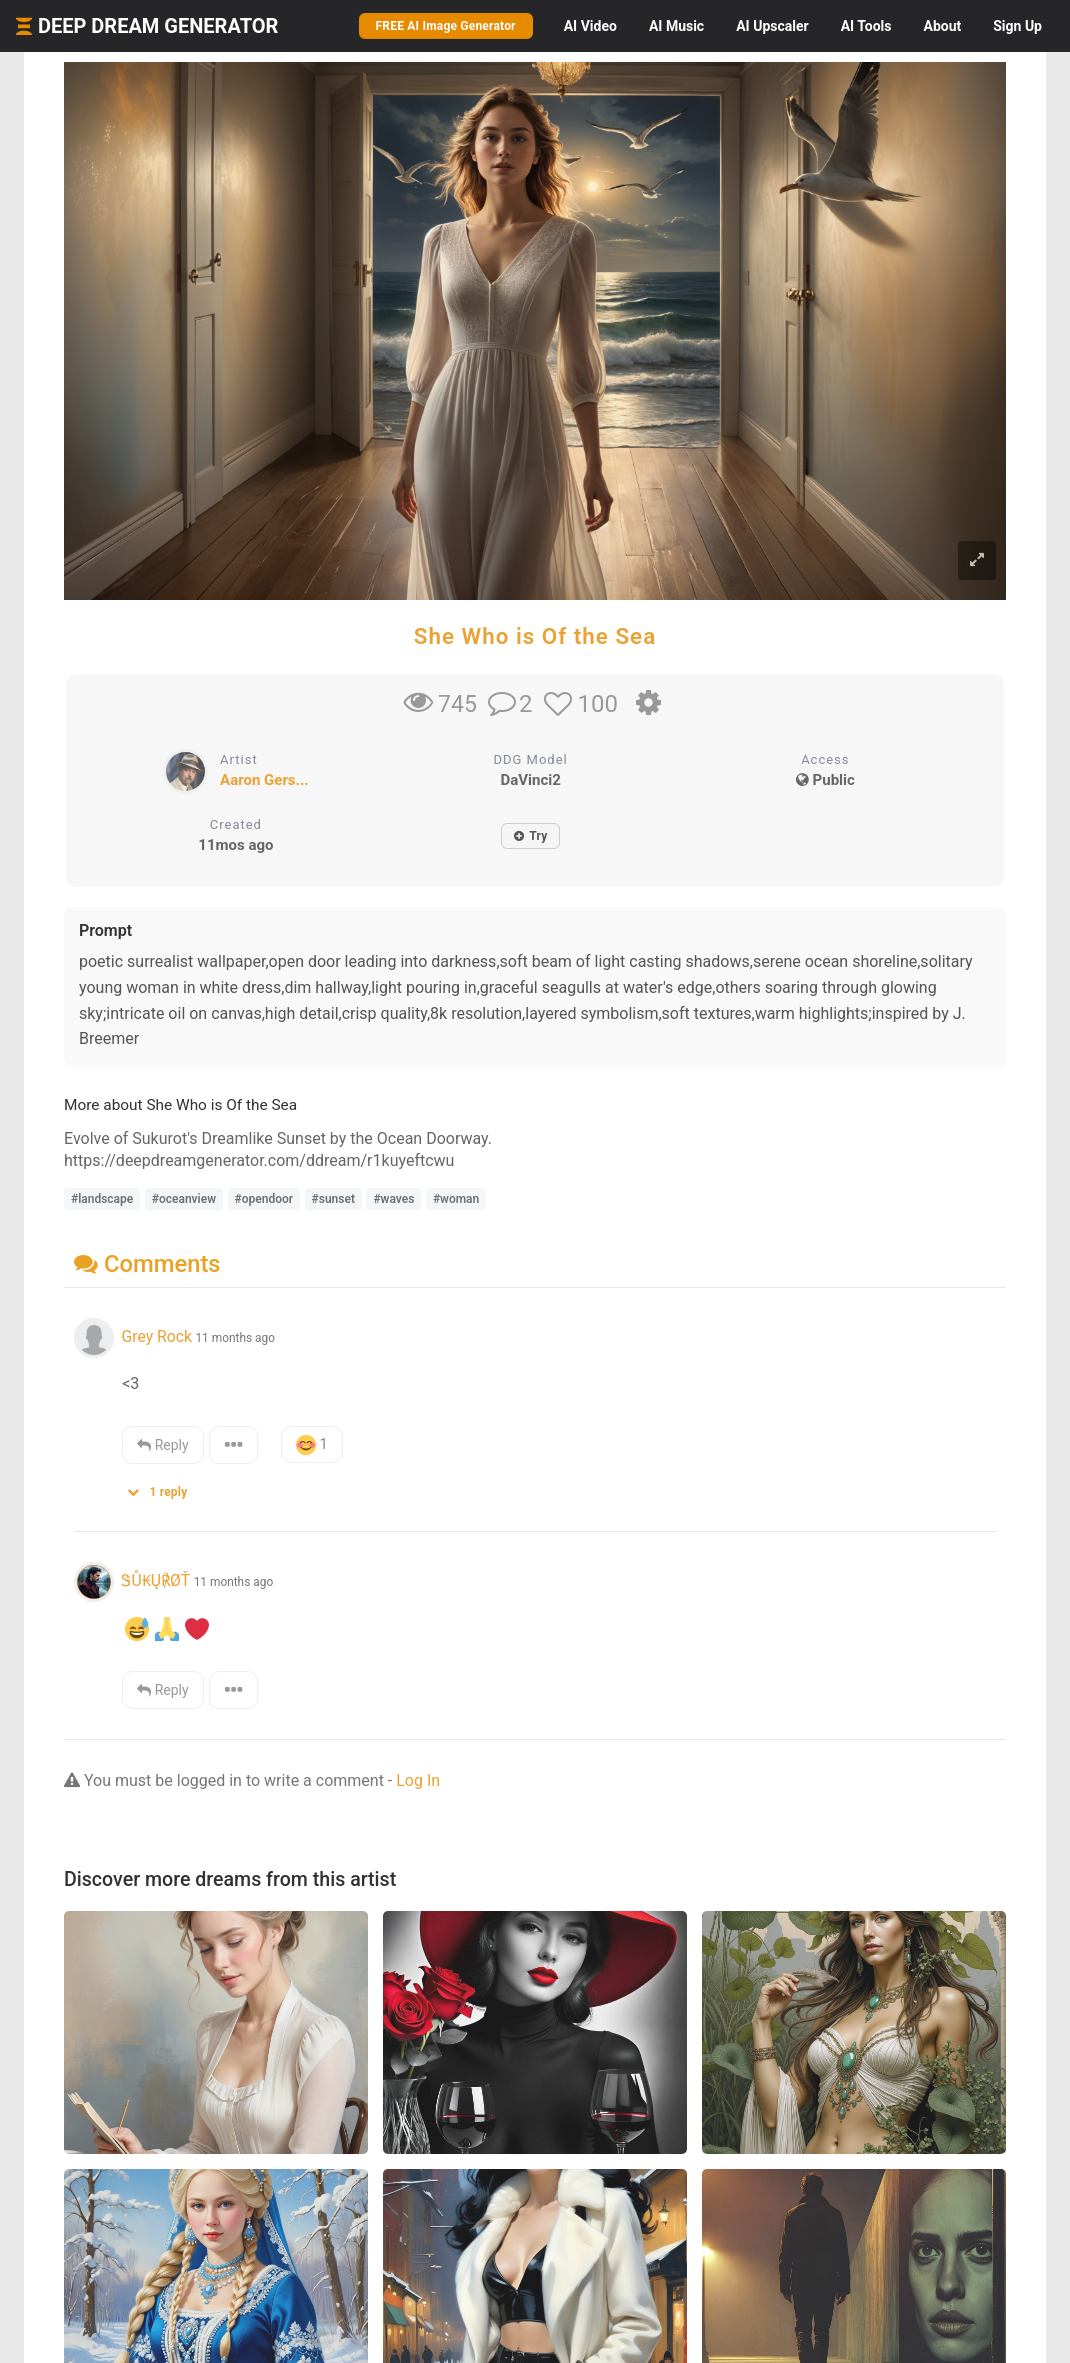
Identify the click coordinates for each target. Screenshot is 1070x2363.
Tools (866, 26)
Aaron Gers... (264, 780)
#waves (393, 1199)
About (942, 26)
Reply (162, 1445)
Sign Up (1017, 26)
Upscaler (772, 26)
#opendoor (264, 1199)
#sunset (333, 1199)
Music (676, 26)
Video (590, 26)
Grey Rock (156, 1336)
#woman (456, 1199)
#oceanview (184, 1199)
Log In (418, 1780)
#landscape (102, 1199)
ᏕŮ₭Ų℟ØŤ (155, 1580)
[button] (164, 1487)
